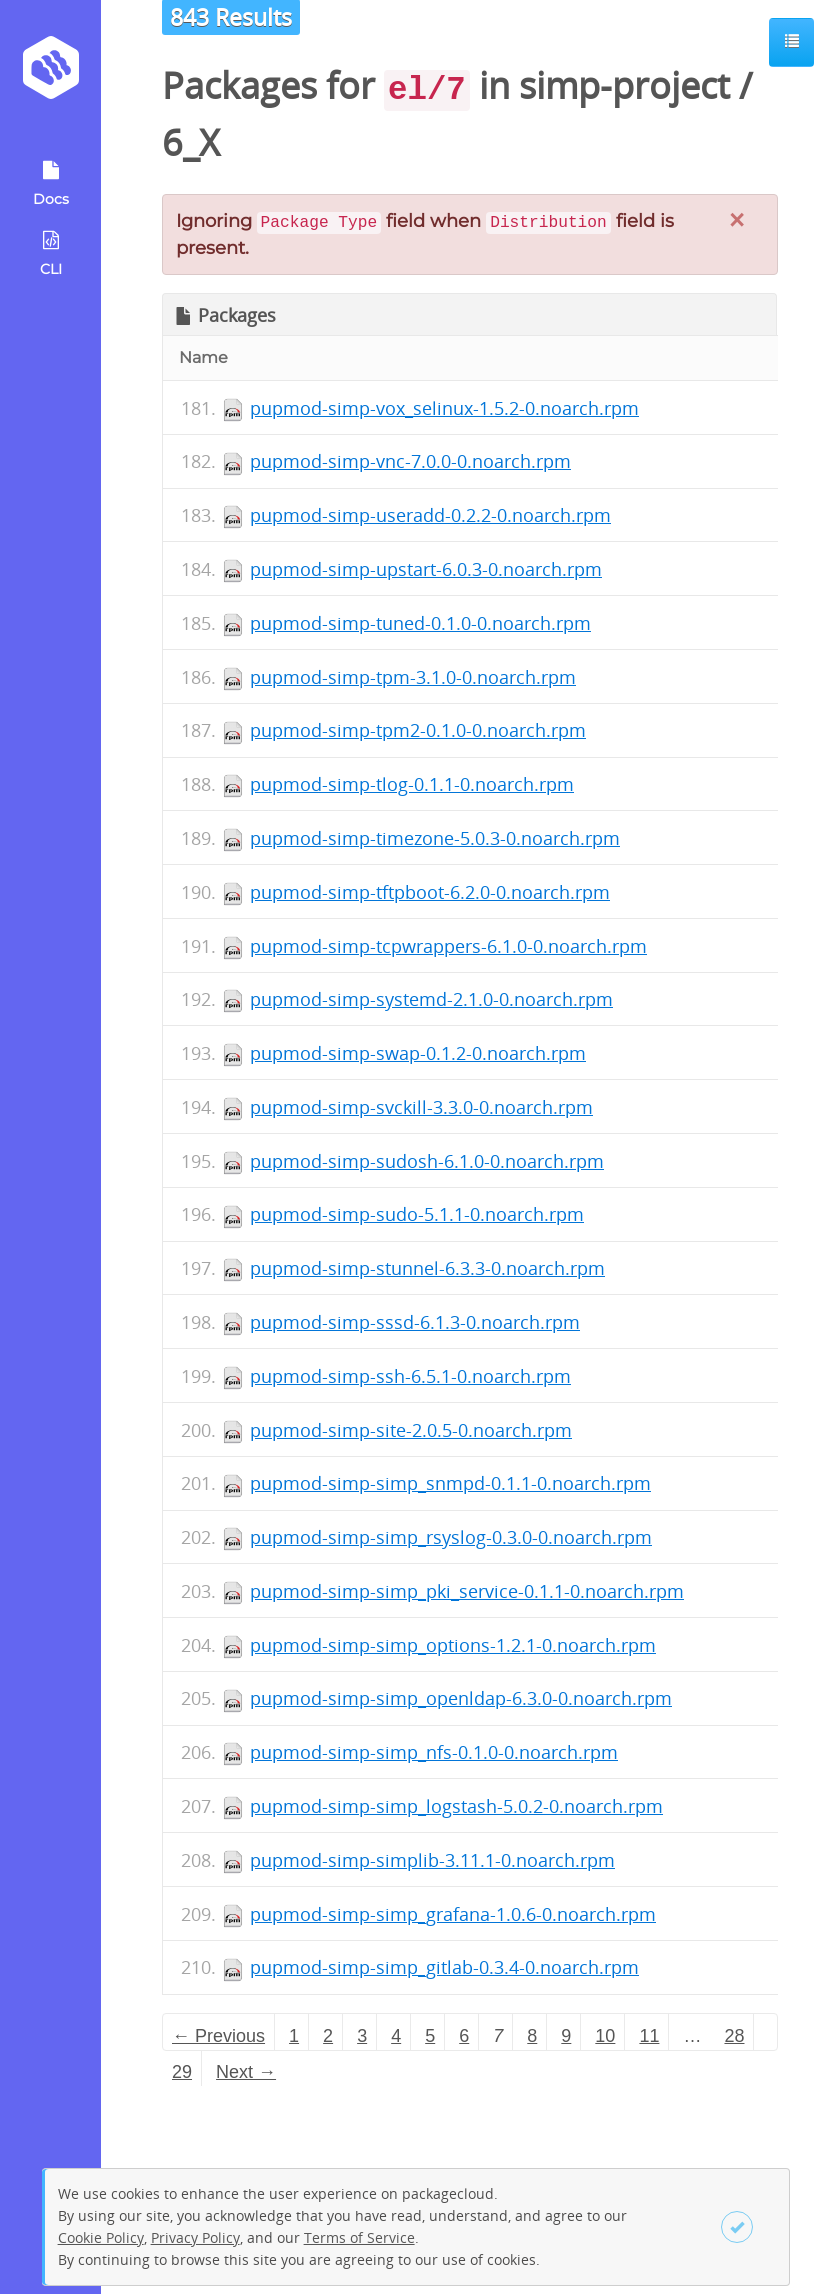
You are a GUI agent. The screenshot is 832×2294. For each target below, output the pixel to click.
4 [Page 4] (396, 2036)
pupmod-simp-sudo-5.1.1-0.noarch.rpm (417, 1214)
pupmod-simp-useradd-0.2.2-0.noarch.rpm (430, 515)
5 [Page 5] (430, 2036)
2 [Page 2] (328, 2036)
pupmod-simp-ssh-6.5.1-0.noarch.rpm (410, 1376)
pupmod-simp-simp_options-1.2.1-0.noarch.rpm (453, 1645)
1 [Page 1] (294, 2036)
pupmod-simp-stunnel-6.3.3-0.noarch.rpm (427, 1268)
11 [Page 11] (649, 2036)
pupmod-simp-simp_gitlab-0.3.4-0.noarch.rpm (444, 1967)
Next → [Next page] (246, 2072)
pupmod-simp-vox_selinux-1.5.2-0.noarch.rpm (444, 408)
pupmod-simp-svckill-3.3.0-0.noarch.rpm (421, 1107)
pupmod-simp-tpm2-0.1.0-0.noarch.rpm (418, 730)
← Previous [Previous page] (218, 2036)
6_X (191, 142)
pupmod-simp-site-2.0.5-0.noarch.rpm (411, 1430)
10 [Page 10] (605, 2036)
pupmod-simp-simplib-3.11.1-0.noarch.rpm (432, 1860)
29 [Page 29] (182, 2072)
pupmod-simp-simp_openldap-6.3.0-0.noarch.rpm (461, 1698)
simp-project (624, 85)
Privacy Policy (195, 2237)
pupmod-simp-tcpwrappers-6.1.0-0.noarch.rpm (448, 946)
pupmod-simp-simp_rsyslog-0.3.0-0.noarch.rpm (451, 1537)
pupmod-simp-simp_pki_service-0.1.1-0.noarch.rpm (467, 1591)
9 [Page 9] (566, 2036)
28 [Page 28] (734, 2036)
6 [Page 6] (464, 2036)
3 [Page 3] (362, 2036)
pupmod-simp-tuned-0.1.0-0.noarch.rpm (420, 623)
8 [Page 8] (532, 2036)
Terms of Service (359, 2237)
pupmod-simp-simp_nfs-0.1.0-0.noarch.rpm (434, 1752)
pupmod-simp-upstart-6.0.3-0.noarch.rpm (426, 569)
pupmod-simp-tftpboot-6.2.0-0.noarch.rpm (430, 892)
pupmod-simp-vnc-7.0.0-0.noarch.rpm (410, 461)
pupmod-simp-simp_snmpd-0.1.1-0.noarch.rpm (450, 1483)
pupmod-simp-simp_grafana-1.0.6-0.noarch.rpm (453, 1914)
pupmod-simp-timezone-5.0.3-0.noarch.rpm (435, 838)
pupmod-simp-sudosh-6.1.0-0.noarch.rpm (427, 1161)
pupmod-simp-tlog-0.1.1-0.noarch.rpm (412, 784)
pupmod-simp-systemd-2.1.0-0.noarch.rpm (431, 999)
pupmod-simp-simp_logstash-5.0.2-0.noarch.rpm (456, 1806)
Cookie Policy (101, 2237)
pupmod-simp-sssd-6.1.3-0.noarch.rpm (415, 1322)
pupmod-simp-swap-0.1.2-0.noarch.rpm (418, 1053)
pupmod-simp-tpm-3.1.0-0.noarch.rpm (413, 677)
